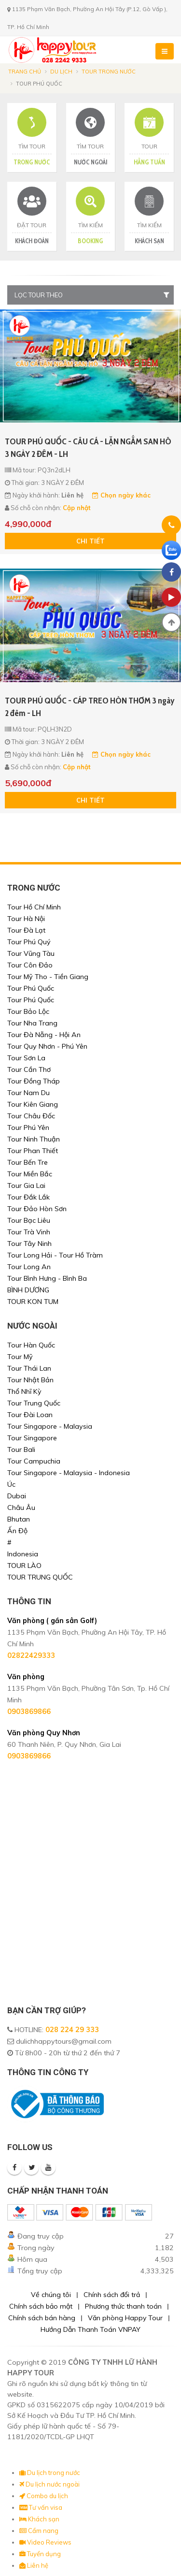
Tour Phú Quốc (30, 988)
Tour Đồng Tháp (33, 1081)
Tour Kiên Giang (32, 1104)
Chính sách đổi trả (112, 2294)
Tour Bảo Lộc (28, 1011)
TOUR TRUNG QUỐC (40, 1577)
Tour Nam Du (28, 1092)
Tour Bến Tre (27, 1162)
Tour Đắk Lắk (28, 1197)
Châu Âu (21, 1507)
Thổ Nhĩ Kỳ (24, 1391)
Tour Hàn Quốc (31, 1345)
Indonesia (22, 1554)
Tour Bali (21, 1449)
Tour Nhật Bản (30, 1380)
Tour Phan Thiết (32, 1150)
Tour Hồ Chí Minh (34, 907)
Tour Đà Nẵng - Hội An (44, 1034)
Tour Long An (29, 1266)
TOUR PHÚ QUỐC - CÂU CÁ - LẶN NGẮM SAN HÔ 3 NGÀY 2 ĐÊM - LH (88, 447)
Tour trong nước (109, 71)
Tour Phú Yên (28, 1127)
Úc (11, 1484)
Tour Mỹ (20, 1356)
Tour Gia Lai (26, 1185)
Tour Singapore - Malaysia (49, 1426)
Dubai (16, 1496)
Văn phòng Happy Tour (125, 2317)
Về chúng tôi (51, 2294)
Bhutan (18, 1519)
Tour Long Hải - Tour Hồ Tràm (55, 1255)
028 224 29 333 (72, 2029)
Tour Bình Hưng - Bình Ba (47, 1278)
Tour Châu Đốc (31, 1116)
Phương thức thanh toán (123, 2306)
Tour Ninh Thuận (33, 1139)
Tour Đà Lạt (26, 930)
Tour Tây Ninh (29, 1243)
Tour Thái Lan (29, 1368)
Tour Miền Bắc (29, 1174)
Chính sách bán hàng (41, 2317)
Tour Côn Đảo (30, 965)
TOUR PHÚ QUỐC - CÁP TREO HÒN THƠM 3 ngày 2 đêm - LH (90, 706)
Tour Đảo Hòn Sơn (37, 1208)
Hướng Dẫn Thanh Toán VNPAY (90, 2329)
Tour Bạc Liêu (28, 1220)
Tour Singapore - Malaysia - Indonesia (68, 1472)
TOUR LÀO (24, 1565)
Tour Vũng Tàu (31, 953)
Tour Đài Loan (30, 1414)
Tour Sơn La (26, 1058)
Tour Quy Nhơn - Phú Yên (47, 1046)
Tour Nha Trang (32, 1023)
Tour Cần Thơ (29, 1069)
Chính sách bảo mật (40, 2306)
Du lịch (61, 71)
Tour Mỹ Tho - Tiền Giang (47, 976)
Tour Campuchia (33, 1461)
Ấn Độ (17, 1530)
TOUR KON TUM (32, 1301)
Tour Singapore (32, 1438)
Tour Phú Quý (29, 941)
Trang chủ (24, 71)
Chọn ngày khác (121, 495)
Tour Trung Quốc (33, 1403)
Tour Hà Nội (26, 918)
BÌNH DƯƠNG (28, 1290)
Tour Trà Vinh (28, 1232)
